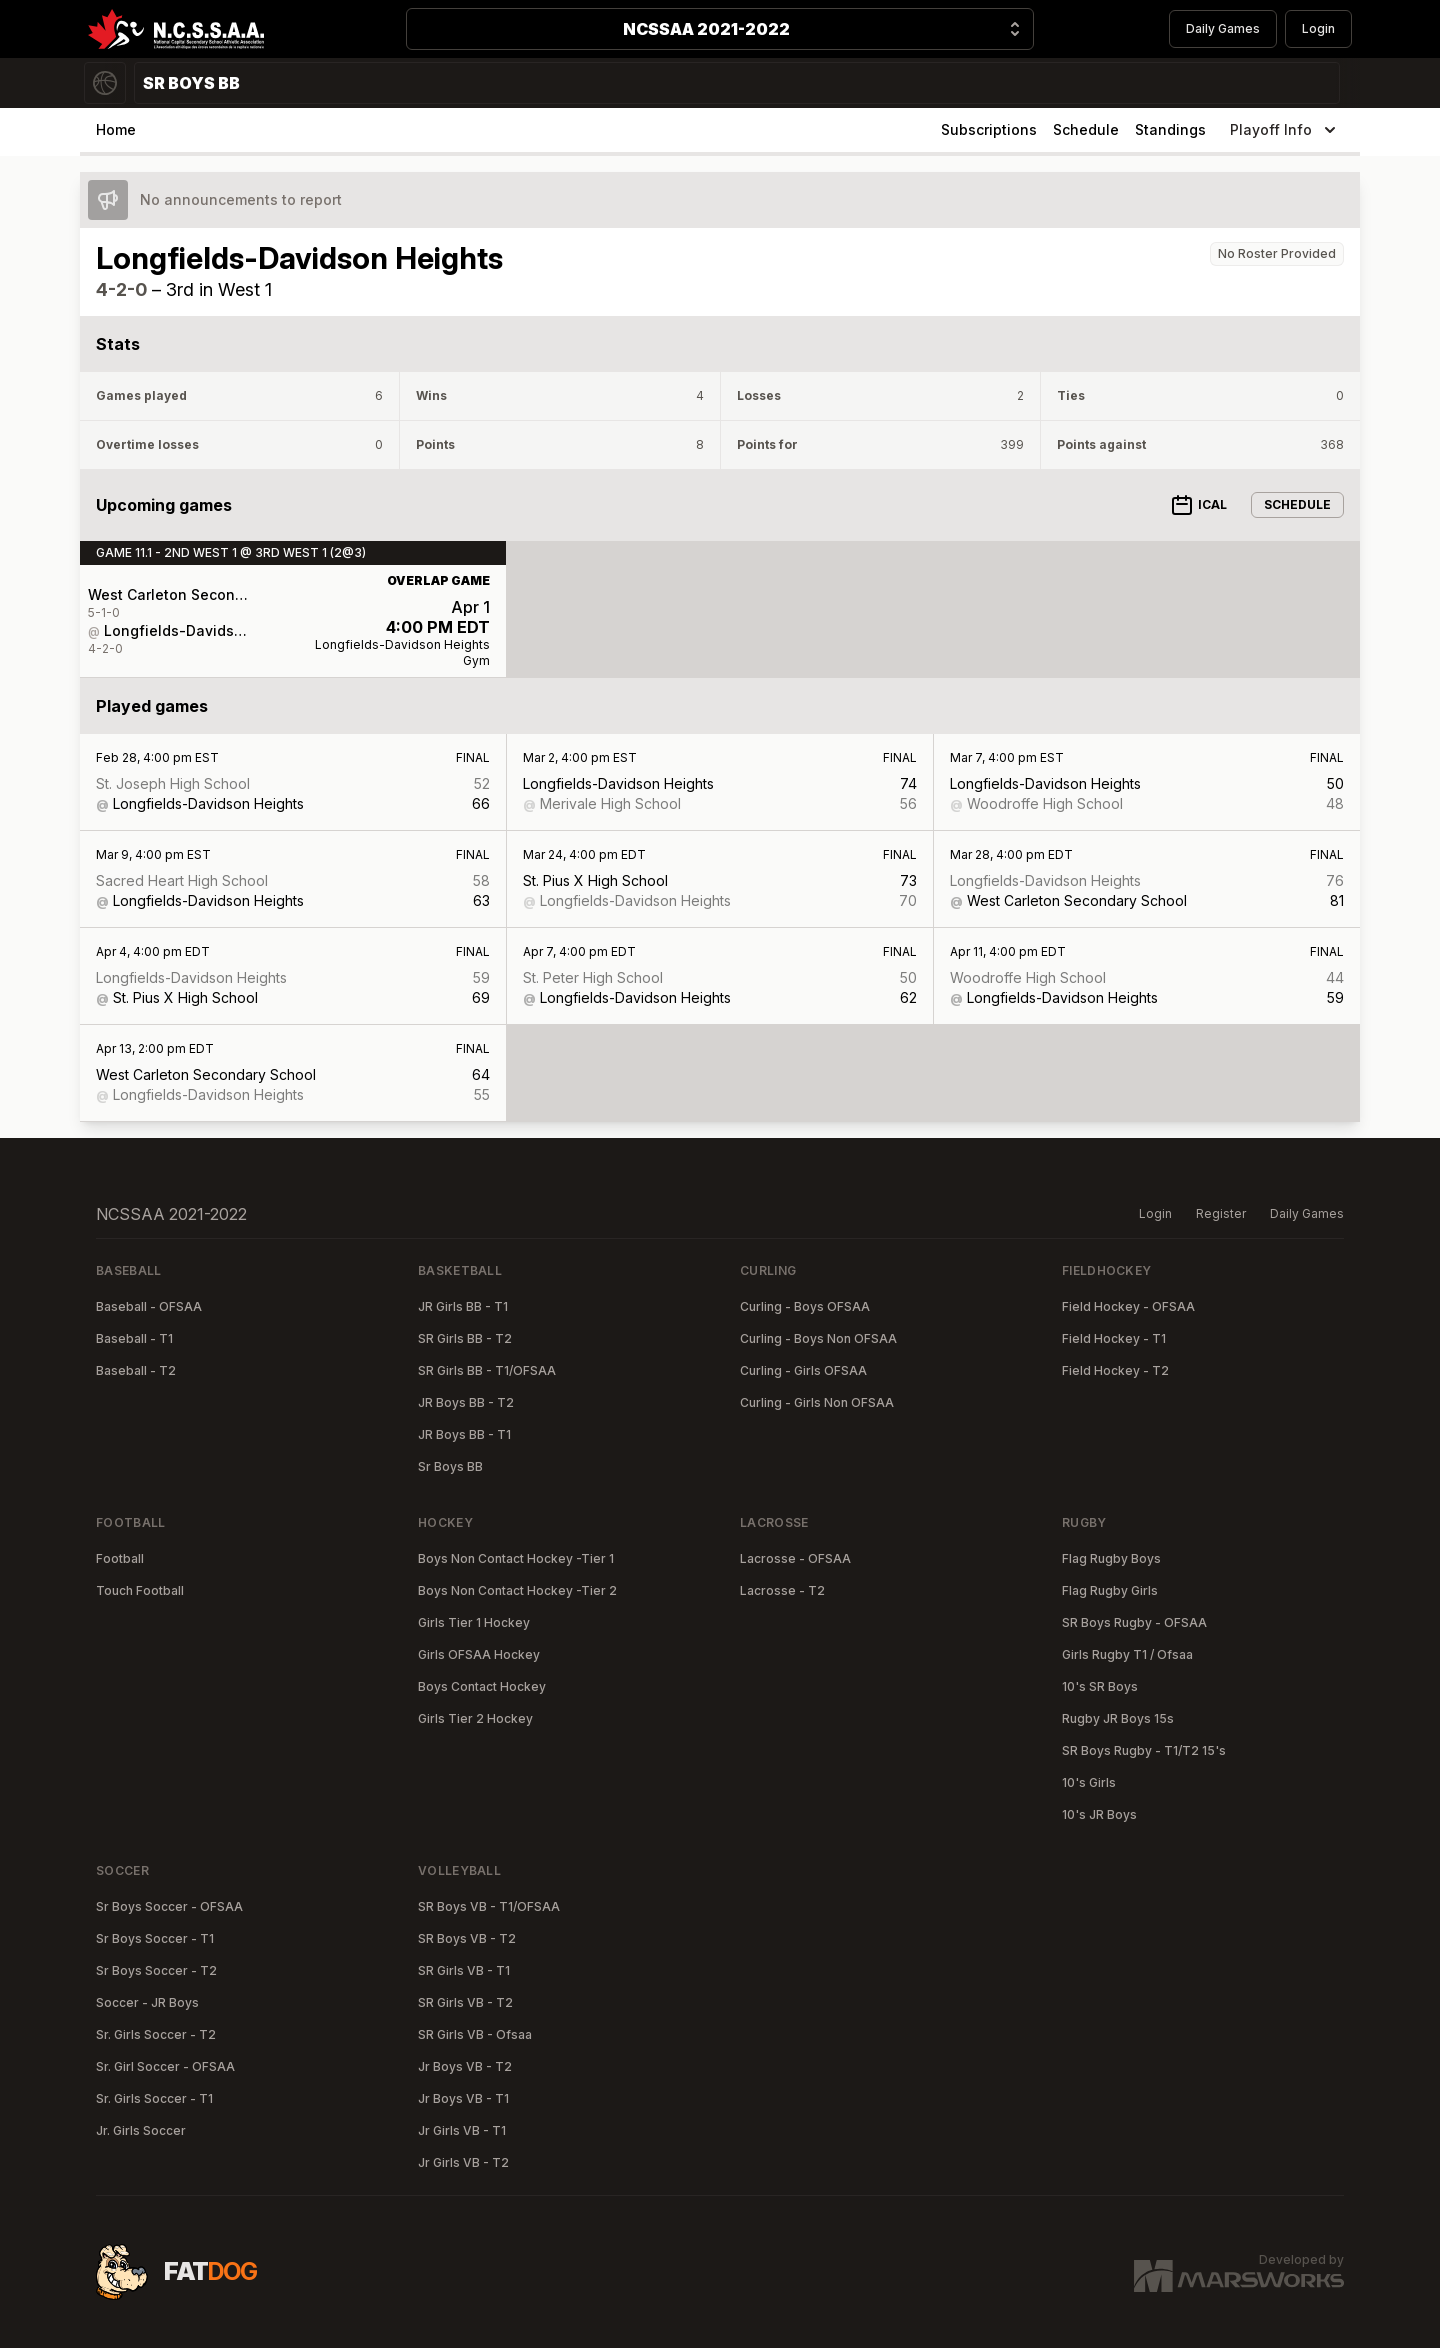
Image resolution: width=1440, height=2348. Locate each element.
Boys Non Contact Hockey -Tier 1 (516, 1558)
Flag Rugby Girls (1110, 1590)
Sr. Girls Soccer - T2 (156, 2034)
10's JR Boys (1099, 1814)
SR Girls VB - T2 (465, 2002)
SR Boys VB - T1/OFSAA (489, 1906)
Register (1221, 1213)
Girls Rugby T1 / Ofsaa (1127, 1654)
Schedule (1086, 129)
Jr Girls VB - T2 (463, 2162)
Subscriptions (989, 129)
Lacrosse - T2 (782, 1590)
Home (116, 129)
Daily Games (1223, 28)
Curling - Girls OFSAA (803, 1370)
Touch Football (140, 1590)
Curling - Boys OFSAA (805, 1306)
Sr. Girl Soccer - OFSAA (165, 2066)
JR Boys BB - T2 (466, 1402)
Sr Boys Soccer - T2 (156, 1970)
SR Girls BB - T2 (465, 1338)
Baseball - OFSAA (149, 1306)
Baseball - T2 (136, 1370)
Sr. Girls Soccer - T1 (154, 2098)
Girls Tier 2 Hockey (475, 1718)
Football (120, 1558)
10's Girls (1089, 1782)
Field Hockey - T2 (1115, 1370)
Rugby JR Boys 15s (1118, 1718)
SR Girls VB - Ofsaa (475, 2034)
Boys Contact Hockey (482, 1686)
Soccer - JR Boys (147, 2002)
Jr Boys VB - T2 (465, 2066)
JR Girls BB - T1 (463, 1306)
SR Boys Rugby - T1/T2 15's (1144, 1750)
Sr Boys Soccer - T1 (155, 1938)
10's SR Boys (1100, 1686)
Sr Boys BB (450, 1466)
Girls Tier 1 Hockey (474, 1622)
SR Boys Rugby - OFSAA (1134, 1622)
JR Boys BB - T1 (464, 1434)
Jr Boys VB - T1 (463, 2098)
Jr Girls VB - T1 (462, 2130)
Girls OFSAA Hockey (479, 1654)
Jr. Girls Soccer (141, 2130)
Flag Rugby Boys (1111, 1558)
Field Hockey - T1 (1114, 1338)
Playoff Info (1285, 130)
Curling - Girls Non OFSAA (817, 1402)
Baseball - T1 (134, 1338)
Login (1318, 28)
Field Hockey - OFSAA (1128, 1306)
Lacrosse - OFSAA (795, 1558)
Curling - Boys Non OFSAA (818, 1338)
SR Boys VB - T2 (467, 1938)
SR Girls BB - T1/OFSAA (487, 1370)
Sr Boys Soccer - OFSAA (169, 1906)
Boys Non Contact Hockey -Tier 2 (517, 1590)
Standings (1170, 129)
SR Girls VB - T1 (464, 1970)
